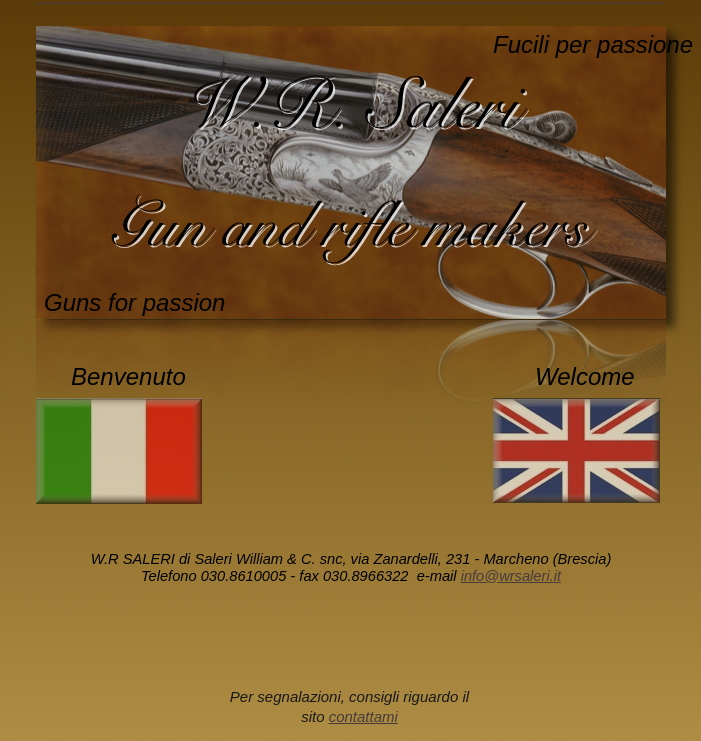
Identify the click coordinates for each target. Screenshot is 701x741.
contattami (363, 716)
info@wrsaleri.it (511, 576)
